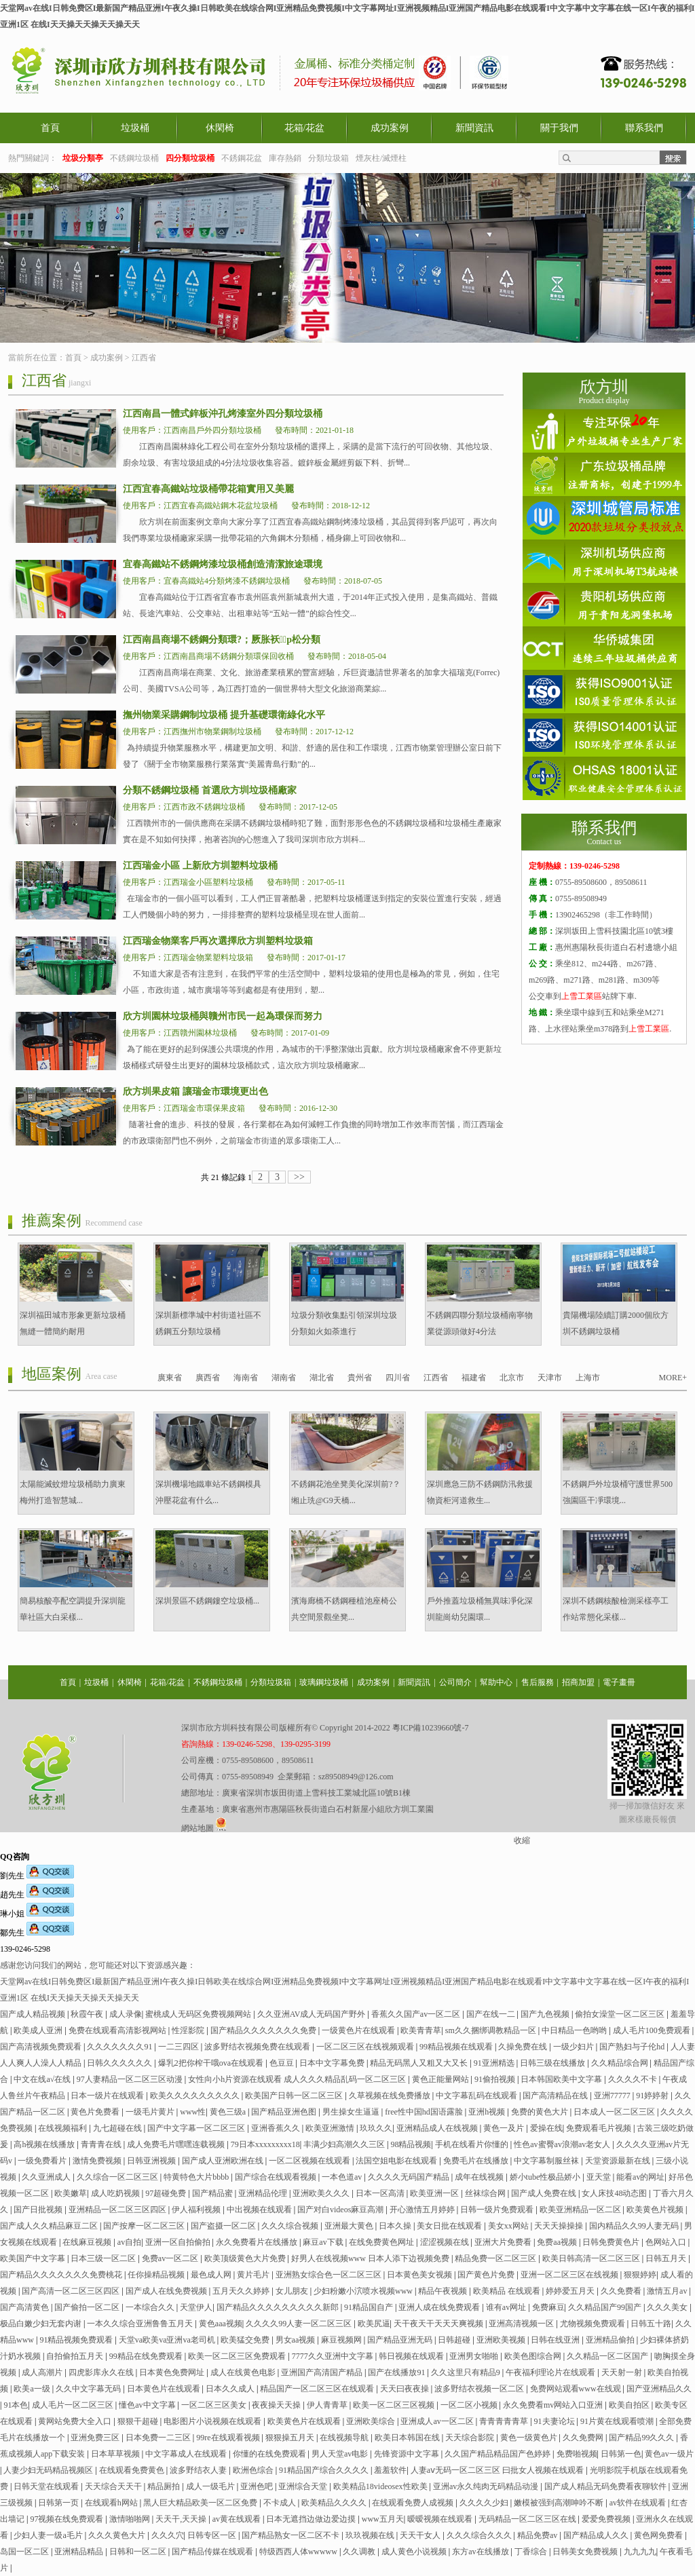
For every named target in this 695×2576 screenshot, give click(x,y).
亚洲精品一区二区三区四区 (118, 2209)
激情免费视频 (98, 2160)
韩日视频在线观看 (412, 2356)
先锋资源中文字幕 (407, 2454)
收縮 (522, 1840)
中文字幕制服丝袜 (547, 2160)
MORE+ (673, 1377)
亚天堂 (599, 2177)
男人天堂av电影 (341, 2454)
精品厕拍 (164, 2486)
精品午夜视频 (443, 2291)
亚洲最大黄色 (349, 2226)
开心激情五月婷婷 (423, 2209)
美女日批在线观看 (450, 2226)
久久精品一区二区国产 (608, 2356)
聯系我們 (644, 128)
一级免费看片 (43, 2160)
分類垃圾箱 (328, 158)
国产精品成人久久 (597, 2535)
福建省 (474, 1377)
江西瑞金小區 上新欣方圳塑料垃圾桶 (200, 865)
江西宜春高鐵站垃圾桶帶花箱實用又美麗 (208, 489)
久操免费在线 (523, 2046)
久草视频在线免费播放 (390, 2095)
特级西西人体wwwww (299, 2551)
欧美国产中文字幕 (33, 2258)
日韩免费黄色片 (611, 2242)
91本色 (15, 2405)
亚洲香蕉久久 (276, 2128)
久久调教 (360, 2551)
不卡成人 (280, 2502)
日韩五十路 (651, 2323)
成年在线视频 (480, 2177)
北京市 (512, 1377)
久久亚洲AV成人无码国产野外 (312, 2014)
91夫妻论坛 (555, 2421)
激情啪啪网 (130, 2519)
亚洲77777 (613, 2095)
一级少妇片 (574, 2046)
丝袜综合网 (486, 2193)
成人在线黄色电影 (244, 2372)
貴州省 (360, 1377)
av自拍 (129, 2242)
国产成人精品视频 (33, 2014)
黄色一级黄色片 (529, 2437)
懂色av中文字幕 (148, 2405)
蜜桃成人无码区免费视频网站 (199, 2014)
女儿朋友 (293, 2291)
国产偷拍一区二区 (87, 2307)
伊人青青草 (328, 2405)
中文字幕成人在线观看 (187, 2454)
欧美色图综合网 (533, 2356)
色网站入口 (666, 2242)
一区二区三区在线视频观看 (366, 2046)
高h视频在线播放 (45, 2144)
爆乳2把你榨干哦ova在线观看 (211, 2063)
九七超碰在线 (118, 2128)
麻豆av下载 (324, 2242)
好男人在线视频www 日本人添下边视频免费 (371, 2258)
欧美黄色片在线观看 (305, 2421)
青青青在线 (102, 2144)
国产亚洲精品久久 (659, 2388)
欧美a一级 (33, 2388)
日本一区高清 (381, 2193)
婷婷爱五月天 (571, 2291)
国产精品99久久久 (642, 2437)
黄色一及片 (504, 2128)
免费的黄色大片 (540, 2112)
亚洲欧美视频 (501, 2340)
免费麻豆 (548, 2307)
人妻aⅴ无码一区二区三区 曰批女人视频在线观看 (498, 2470)
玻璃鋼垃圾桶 (323, 1682)
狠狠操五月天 (290, 2437)
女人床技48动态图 (615, 2193)
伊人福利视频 (197, 2209)
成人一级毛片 (211, 2486)
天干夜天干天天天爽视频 (439, 2323)
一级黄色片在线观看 (359, 2030)
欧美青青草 (420, 2030)
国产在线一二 (491, 2014)
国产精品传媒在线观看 (213, 2551)
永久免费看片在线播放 (257, 2242)
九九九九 (640, 2551)
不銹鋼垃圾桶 (134, 158)
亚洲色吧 (257, 2486)
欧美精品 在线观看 (507, 2291)
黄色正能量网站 (441, 2079)
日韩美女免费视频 (586, 2551)
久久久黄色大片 (117, 2535)
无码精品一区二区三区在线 (528, 2519)
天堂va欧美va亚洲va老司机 (168, 2340)
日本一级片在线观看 (108, 2095)
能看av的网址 (640, 2177)
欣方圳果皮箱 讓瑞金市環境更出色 (195, 1091)
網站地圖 (197, 1828)
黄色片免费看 (96, 2112)
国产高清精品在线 (556, 2095)
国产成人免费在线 (544, 2193)
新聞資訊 (474, 128)
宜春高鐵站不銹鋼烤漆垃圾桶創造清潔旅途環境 (222, 564)
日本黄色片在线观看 (164, 2388)
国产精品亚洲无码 (400, 2340)
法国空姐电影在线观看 (397, 2160)
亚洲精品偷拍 (611, 2340)
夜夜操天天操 (277, 2405)
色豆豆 (282, 2063)
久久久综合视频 (290, 2226)
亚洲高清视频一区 (522, 2323)
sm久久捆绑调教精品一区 (491, 2030)
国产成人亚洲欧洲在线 (223, 2160)
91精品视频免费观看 (77, 2340)
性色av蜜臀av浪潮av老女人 (563, 2144)
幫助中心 (496, 1682)
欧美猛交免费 (246, 2340)
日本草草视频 (116, 2454)
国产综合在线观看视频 (276, 2177)
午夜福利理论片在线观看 (551, 2372)
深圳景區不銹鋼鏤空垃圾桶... (207, 1601)
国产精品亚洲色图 (284, 2112)
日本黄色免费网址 (172, 2372)
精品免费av (538, 2535)
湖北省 (321, 1377)
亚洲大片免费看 (503, 2242)
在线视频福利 (63, 2128)
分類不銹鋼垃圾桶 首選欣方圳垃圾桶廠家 (210, 790)
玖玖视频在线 (370, 2535)
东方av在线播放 (481, 2551)
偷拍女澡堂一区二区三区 (620, 2014)
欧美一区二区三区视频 (394, 2405)
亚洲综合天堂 (303, 2486)
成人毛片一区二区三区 (73, 2405)
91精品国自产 (369, 2307)
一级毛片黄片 (151, 2112)
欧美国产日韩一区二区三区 (295, 2095)
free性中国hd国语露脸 (425, 2112)
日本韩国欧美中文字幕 (562, 2079)
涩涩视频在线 (445, 2242)
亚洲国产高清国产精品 (322, 2372)
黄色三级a (229, 2112)
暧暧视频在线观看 (440, 2519)
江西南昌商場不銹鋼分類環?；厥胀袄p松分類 (221, 639)
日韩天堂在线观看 (47, 2486)
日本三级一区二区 (104, 2258)
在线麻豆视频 (87, 2242)
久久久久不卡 (633, 2079)
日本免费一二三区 (159, 2437)
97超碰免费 (166, 2193)
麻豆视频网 (342, 2340)
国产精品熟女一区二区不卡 (291, 2535)
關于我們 (559, 128)
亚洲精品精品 (79, 2551)
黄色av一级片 (669, 2454)
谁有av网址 (507, 2307)
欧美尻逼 (374, 2323)
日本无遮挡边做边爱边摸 (312, 2519)
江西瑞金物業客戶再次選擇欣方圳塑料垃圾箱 (218, 941)
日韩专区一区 (212, 2535)
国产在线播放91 (397, 2372)
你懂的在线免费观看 (270, 2454)
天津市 (550, 1377)
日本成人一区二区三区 (615, 2112)
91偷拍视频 (495, 2079)
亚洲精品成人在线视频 (438, 2128)
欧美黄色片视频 (655, 2209)
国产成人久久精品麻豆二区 (50, 2226)
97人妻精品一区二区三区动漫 (131, 2079)
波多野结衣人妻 (199, 2470)
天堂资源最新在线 (618, 2160)
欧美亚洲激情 (330, 2128)
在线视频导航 (345, 2437)
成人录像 (125, 2014)
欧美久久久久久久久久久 (196, 2095)
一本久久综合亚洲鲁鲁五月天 (141, 2323)
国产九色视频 (546, 2014)
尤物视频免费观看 (593, 2323)
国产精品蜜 (213, 2193)
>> (299, 1177)
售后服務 (537, 1682)
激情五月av (668, 2291)
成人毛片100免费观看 (652, 2030)
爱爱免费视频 (607, 2519)
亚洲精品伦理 (263, 2193)
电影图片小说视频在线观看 (213, 2421)
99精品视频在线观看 (457, 2046)
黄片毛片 (254, 2274)
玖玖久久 (376, 2128)
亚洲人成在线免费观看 (440, 2307)
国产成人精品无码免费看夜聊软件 (606, 2486)
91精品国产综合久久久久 (325, 2470)
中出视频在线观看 (260, 2209)
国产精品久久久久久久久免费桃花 (62, 2274)
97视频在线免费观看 (67, 2519)
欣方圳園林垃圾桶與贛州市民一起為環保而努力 (222, 1016)
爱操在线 (546, 2128)
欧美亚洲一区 (435, 2193)
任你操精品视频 (157, 2274)
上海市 (588, 1377)
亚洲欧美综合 (371, 2421)
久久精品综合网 (620, 2063)
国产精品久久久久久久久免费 (264, 2030)
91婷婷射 (653, 2095)
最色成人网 (212, 2274)
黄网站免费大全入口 (75, 2421)
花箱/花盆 (304, 128)
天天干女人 (421, 2535)
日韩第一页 (59, 2502)
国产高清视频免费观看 (41, 2046)
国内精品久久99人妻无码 (635, 2226)
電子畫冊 (619, 1682)
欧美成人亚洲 (39, 2030)
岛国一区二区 (25, 2551)
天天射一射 (622, 2372)
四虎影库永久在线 (102, 2372)
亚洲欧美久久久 (322, 2193)
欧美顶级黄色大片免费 (246, 2258)
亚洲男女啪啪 (474, 2356)
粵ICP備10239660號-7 (430, 1727)
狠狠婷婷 (640, 2274)
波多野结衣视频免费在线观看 (258, 2046)
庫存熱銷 (285, 158)
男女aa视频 (297, 2340)
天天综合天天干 (114, 2486)
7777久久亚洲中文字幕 (333, 2356)
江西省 (144, 357)
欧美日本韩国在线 (408, 2437)
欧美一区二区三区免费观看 (238, 2356)
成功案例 (390, 128)
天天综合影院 (470, 2437)
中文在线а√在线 (43, 2079)
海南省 (245, 1377)
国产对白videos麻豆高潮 (341, 2209)
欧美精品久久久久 (335, 2502)
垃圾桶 (135, 128)
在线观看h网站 (112, 2502)
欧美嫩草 (70, 2193)
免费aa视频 (558, 2242)
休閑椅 (220, 128)
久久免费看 (622, 2291)
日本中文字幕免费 (333, 2063)
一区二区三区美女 (214, 2405)
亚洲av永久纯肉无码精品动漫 (486, 2486)
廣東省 (169, 1377)
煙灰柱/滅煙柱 (381, 158)
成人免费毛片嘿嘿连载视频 (177, 2144)
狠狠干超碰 (138, 2421)
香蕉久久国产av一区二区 (416, 2014)
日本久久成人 (231, 2388)
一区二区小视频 (470, 2405)
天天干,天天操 (181, 2519)
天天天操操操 (559, 2226)
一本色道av (343, 2177)
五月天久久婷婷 (241, 2291)
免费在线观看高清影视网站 (118, 2030)
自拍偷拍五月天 (75, 2356)
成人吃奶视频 (116, 2193)
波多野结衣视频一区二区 (480, 2388)
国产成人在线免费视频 (167, 2291)
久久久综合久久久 (480, 2535)
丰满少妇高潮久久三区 (345, 2144)
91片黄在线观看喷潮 (618, 2421)
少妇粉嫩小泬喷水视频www (364, 2291)
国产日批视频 (39, 2209)
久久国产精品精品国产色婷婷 (498, 2454)
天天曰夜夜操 (405, 2388)
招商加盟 (578, 1682)
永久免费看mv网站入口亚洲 (554, 2405)
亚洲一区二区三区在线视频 (570, 2274)
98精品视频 (410, 2144)
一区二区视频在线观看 (310, 2160)
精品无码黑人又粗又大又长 (420, 2063)
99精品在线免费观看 (147, 2356)
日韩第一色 (621, 2454)
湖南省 (283, 1377)
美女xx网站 (509, 2226)
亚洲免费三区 (96, 2437)
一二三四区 (179, 2046)
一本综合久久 (151, 2307)
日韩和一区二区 (138, 2551)
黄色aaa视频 (220, 2323)
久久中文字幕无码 (89, 2388)
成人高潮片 (43, 2372)
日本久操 (396, 2226)
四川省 (398, 1377)
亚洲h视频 (487, 2112)
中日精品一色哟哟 (575, 2030)
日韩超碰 (455, 2340)
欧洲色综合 (254, 2470)
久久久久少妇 (484, 2502)
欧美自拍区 (630, 2405)
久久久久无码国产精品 (409, 2177)
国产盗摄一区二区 (224, 2226)
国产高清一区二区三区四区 (71, 2291)
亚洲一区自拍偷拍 (178, 2242)
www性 (193, 2112)
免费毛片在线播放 (476, 2160)
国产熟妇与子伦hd (632, 2046)
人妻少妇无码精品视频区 (49, 2470)
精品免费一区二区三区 (496, 2258)
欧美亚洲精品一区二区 (581, 2209)
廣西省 (207, 1377)
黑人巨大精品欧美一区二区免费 (201, 2502)
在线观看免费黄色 (132, 2470)
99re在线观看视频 (228, 2437)
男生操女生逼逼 (351, 2112)
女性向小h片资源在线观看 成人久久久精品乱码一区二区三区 (298, 2079)
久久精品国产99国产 (605, 2307)
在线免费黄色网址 (382, 2242)
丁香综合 (531, 2551)
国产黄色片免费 (486, 2274)
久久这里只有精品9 (466, 2372)
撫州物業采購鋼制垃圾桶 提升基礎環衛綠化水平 (224, 715)
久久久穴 (167, 2535)
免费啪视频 (577, 2454)
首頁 (50, 128)
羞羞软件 (390, 2470)
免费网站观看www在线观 (576, 2388)
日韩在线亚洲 (556, 2340)
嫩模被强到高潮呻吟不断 (559, 2502)
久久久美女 (668, 2307)
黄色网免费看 (659, 2535)
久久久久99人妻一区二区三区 (300, 2323)
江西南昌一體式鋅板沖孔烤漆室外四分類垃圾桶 (222, 414)
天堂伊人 (196, 2307)
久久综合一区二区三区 (118, 2177)
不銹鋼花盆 (241, 158)
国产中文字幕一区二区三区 (197, 2128)
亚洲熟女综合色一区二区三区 (329, 2274)
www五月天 (383, 2519)
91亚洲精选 (495, 2063)
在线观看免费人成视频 (413, 2502)
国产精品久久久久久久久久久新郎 (279, 2307)
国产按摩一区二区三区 (145, 2226)
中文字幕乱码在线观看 (477, 2095)
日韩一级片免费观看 (498, 2209)
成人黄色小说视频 (415, 2551)
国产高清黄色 (25, 2307)
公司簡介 (455, 1682)
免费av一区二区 (171, 2258)
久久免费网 (584, 2437)
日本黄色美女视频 (420, 2274)
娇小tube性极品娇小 (546, 2177)
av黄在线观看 (237, 2519)
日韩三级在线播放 (553, 2063)
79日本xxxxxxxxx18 (265, 2144)
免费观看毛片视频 (599, 2128)
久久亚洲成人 (47, 2177)
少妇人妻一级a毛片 (49, 2535)
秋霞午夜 (88, 2014)
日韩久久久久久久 (120, 2063)
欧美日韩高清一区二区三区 (592, 2258)
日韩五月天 (666, 2258)
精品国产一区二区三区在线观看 (318, 2388)
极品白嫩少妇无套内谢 (41, 2323)
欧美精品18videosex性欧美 (381, 2486)
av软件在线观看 (638, 2502)
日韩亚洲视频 (152, 2160)
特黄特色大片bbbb (197, 2177)
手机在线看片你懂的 (472, 2144)
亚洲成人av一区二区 (437, 2421)
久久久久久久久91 (120, 2046)
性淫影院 (189, 2030)
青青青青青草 (504, 2421)
